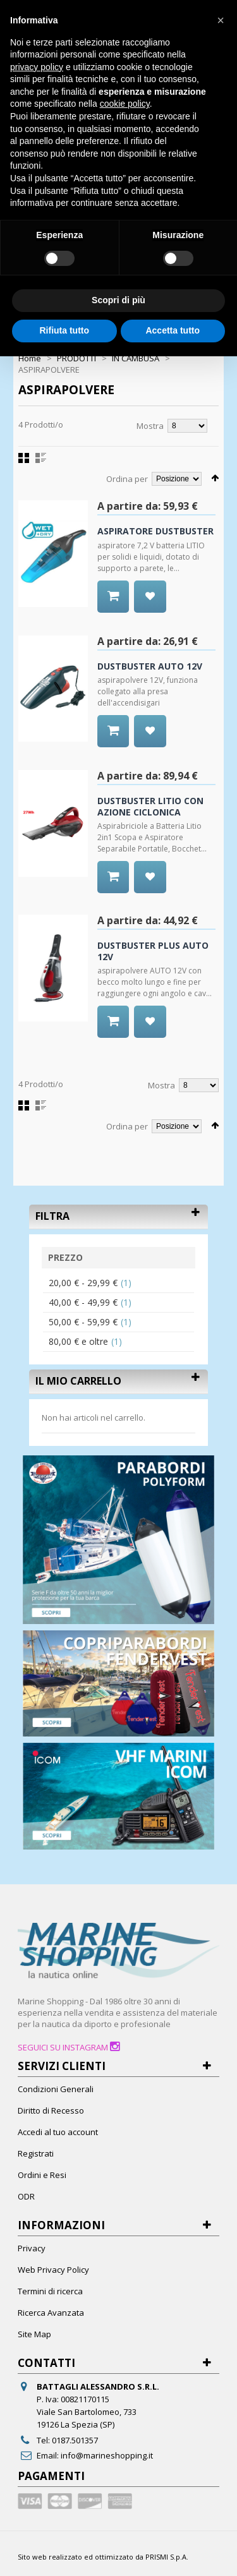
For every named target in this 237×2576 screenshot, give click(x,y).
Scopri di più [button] (118, 300)
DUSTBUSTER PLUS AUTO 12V (153, 951)
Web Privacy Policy (53, 2269)
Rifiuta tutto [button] (64, 330)
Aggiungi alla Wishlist (150, 612)
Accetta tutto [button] (172, 330)
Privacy (32, 2248)
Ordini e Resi (42, 2175)
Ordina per (127, 479)
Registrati (36, 2153)
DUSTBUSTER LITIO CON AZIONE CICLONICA (150, 806)
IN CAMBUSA (135, 358)
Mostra (150, 425)
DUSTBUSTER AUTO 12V (149, 666)
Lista (40, 458)
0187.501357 (75, 2440)
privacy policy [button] (36, 67)
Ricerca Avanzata (51, 2312)
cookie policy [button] (125, 104)
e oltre (78, 1341)
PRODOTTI (76, 358)
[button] (220, 20)
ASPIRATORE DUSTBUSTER (155, 531)
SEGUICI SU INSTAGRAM (68, 2047)
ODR (26, 2196)
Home (29, 358)
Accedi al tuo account (58, 2132)
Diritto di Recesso (51, 2110)
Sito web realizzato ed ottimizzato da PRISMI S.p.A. (103, 2556)
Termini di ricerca (50, 2291)
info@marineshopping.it (107, 2455)
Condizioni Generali (56, 2089)
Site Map (34, 2334)
